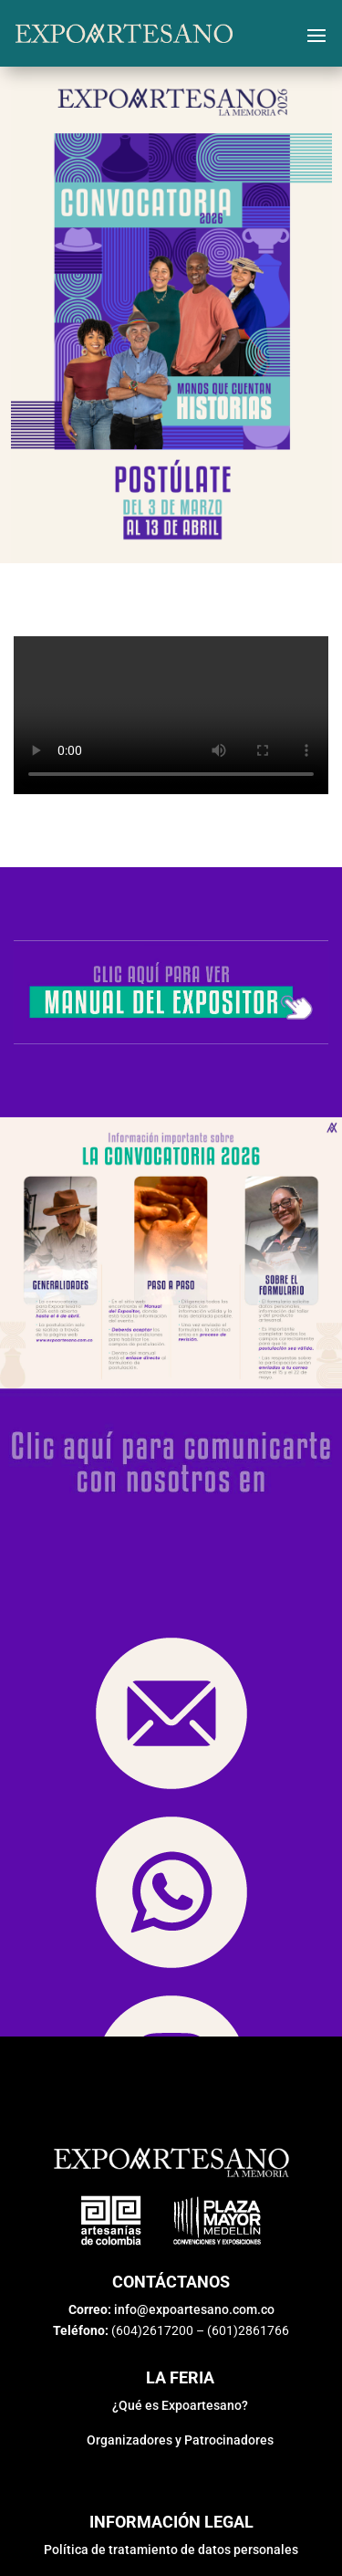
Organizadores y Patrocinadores (180, 2440)
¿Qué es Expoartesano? (180, 2405)
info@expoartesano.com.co (194, 2309)
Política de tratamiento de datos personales (171, 2549)
